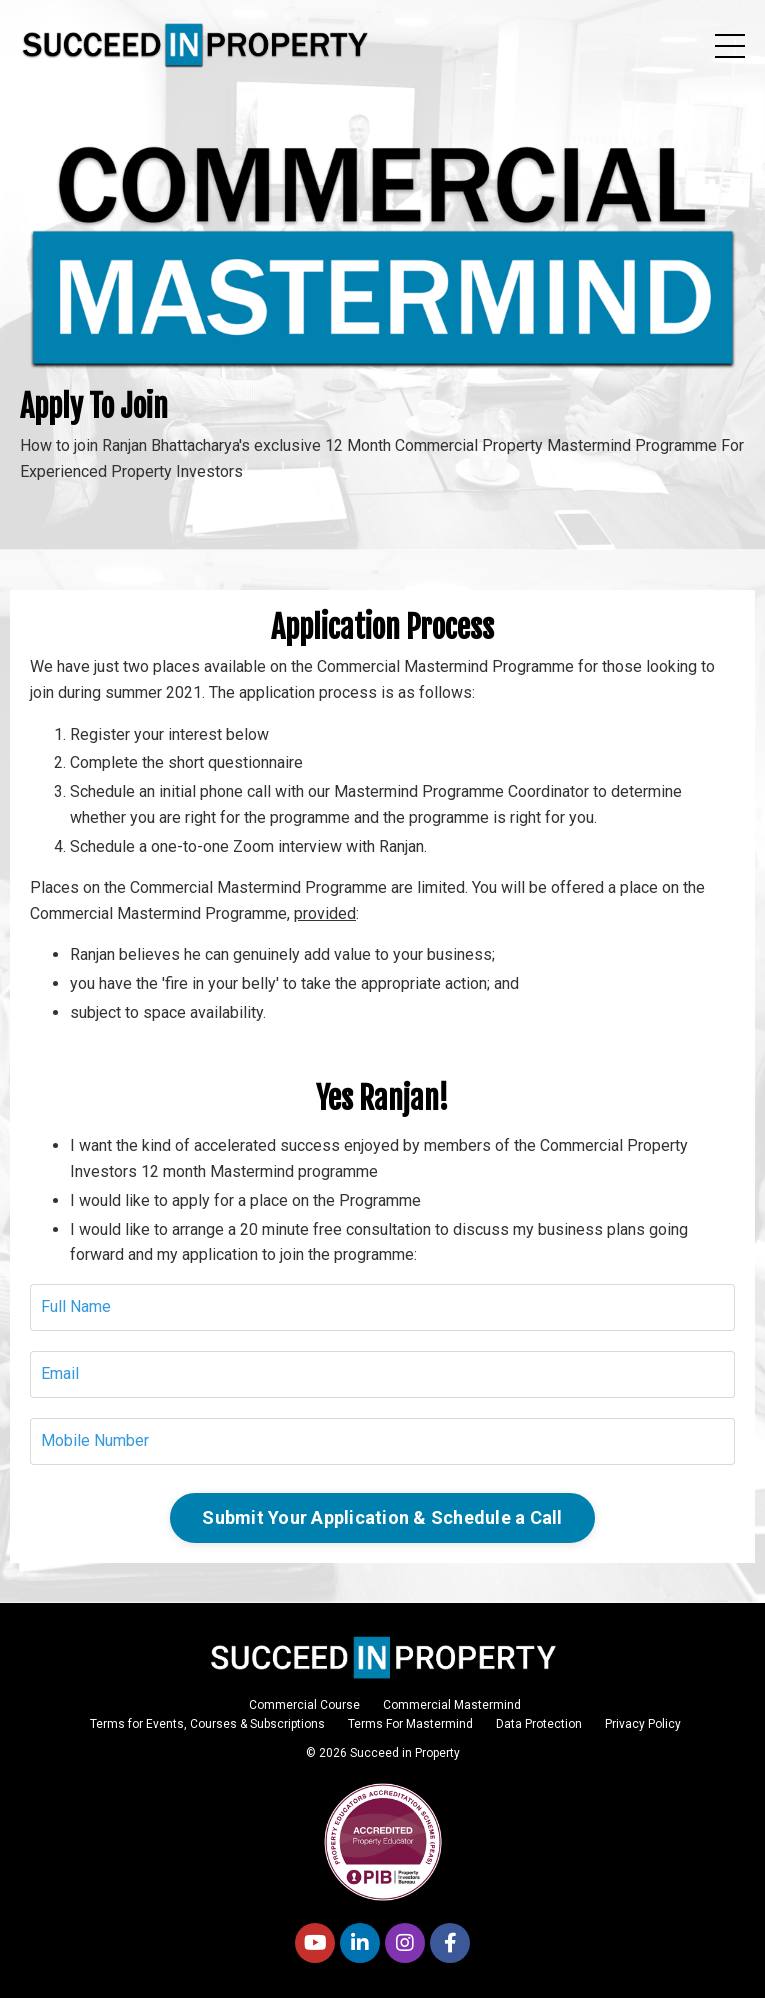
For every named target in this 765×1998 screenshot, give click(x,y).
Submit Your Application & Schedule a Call (382, 1517)
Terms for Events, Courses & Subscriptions (207, 1724)
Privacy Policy (643, 1724)
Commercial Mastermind (452, 1705)
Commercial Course (304, 1705)
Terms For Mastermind (410, 1724)
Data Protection (539, 1724)
